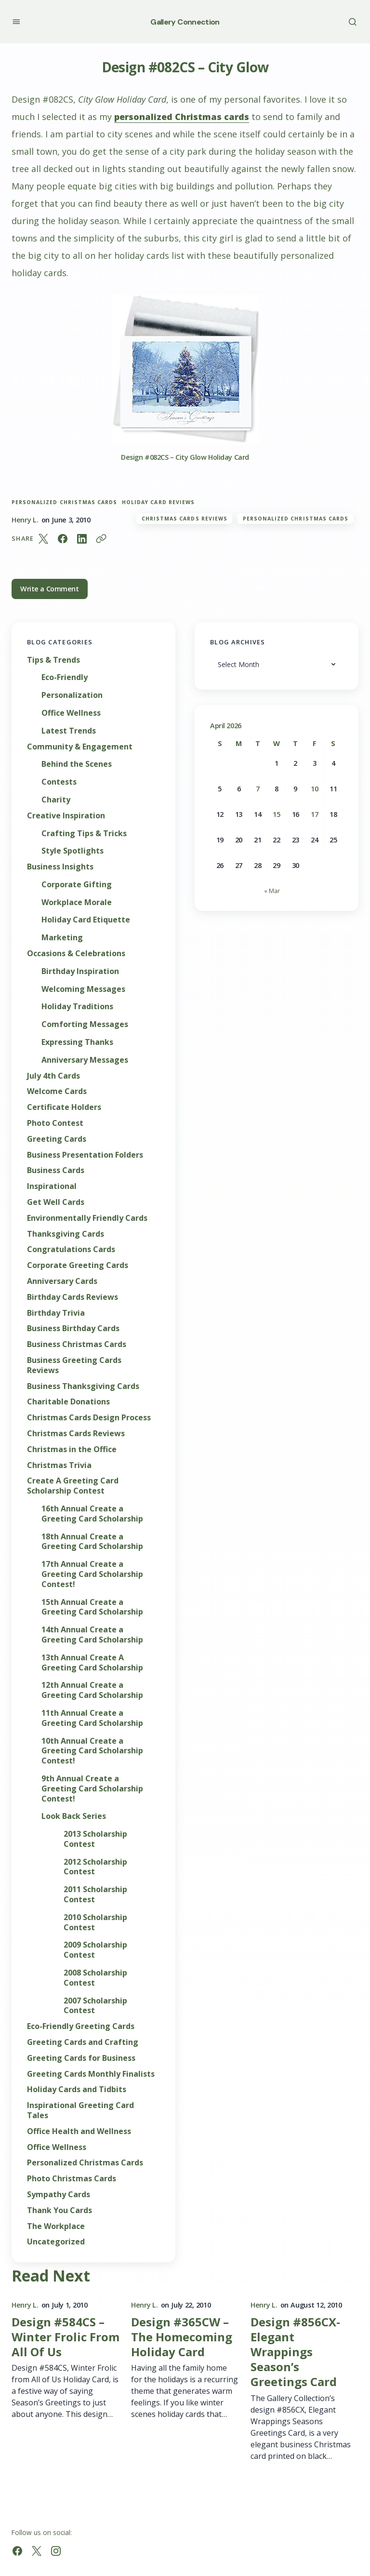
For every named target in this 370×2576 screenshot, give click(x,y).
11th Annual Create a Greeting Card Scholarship (92, 1718)
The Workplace (56, 2226)
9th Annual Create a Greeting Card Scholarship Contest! (92, 1788)
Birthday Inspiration (80, 971)
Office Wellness (71, 713)
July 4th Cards (53, 1076)
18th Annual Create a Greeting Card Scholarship (92, 1542)
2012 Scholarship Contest (95, 1867)
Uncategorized (56, 2242)
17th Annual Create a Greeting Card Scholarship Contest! (92, 1574)
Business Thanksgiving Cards (83, 1386)
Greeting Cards (56, 1139)
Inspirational (52, 1186)
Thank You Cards (59, 2210)
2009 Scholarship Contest (95, 1950)
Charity (55, 800)
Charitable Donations (68, 1402)
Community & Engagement (79, 747)
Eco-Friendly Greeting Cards (80, 2026)
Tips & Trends (53, 660)
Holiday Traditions (77, 1006)
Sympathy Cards (58, 2194)
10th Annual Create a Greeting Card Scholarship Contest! (92, 1751)
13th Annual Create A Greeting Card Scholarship (92, 1663)
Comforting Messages (84, 1024)
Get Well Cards (55, 1202)
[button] (16, 21)
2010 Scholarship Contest (95, 1922)
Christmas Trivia (59, 1465)
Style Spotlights (72, 851)
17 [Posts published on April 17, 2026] (314, 814)
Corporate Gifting (76, 885)
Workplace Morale (76, 902)
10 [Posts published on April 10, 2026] (314, 788)
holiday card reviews (158, 502)
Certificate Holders (64, 1107)
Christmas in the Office (72, 1449)
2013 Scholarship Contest (95, 1839)
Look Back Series (73, 1816)
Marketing (62, 938)
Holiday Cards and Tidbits (76, 2089)
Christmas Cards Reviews (184, 518)
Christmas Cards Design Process (89, 1418)
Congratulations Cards (71, 1249)
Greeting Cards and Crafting (82, 2042)
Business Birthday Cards (73, 1328)
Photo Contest (55, 1123)
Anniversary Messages (84, 1060)
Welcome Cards (57, 1091)
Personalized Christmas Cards (64, 502)
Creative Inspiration (66, 816)
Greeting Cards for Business (81, 2058)
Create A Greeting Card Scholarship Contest (73, 1486)
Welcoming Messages (83, 989)
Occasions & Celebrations (76, 953)
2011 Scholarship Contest (95, 1894)
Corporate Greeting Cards (77, 1265)
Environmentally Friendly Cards (87, 1218)
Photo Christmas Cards (71, 2179)
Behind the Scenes (76, 764)
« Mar (272, 890)
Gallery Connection (184, 22)
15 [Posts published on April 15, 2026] (276, 814)
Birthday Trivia (56, 1313)
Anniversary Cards (62, 1281)
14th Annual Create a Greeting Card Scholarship (92, 1635)
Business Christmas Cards (76, 1344)
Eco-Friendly (64, 677)
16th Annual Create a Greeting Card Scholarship (92, 1514)
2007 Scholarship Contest (95, 2006)
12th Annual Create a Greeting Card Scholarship (92, 1690)
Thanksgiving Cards (65, 1234)
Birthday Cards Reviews (72, 1297)
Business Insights (60, 867)
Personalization (72, 695)
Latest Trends (68, 731)
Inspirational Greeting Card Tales (80, 2110)
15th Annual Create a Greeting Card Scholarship (92, 1607)
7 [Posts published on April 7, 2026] (258, 788)
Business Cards (55, 1170)
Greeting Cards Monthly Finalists (91, 2074)
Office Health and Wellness (79, 2131)
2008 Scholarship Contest (95, 1978)
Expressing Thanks (77, 1042)
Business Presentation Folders (85, 1155)
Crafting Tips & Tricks (84, 833)
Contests (59, 782)
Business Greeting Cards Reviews (74, 1365)
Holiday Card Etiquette (85, 920)
